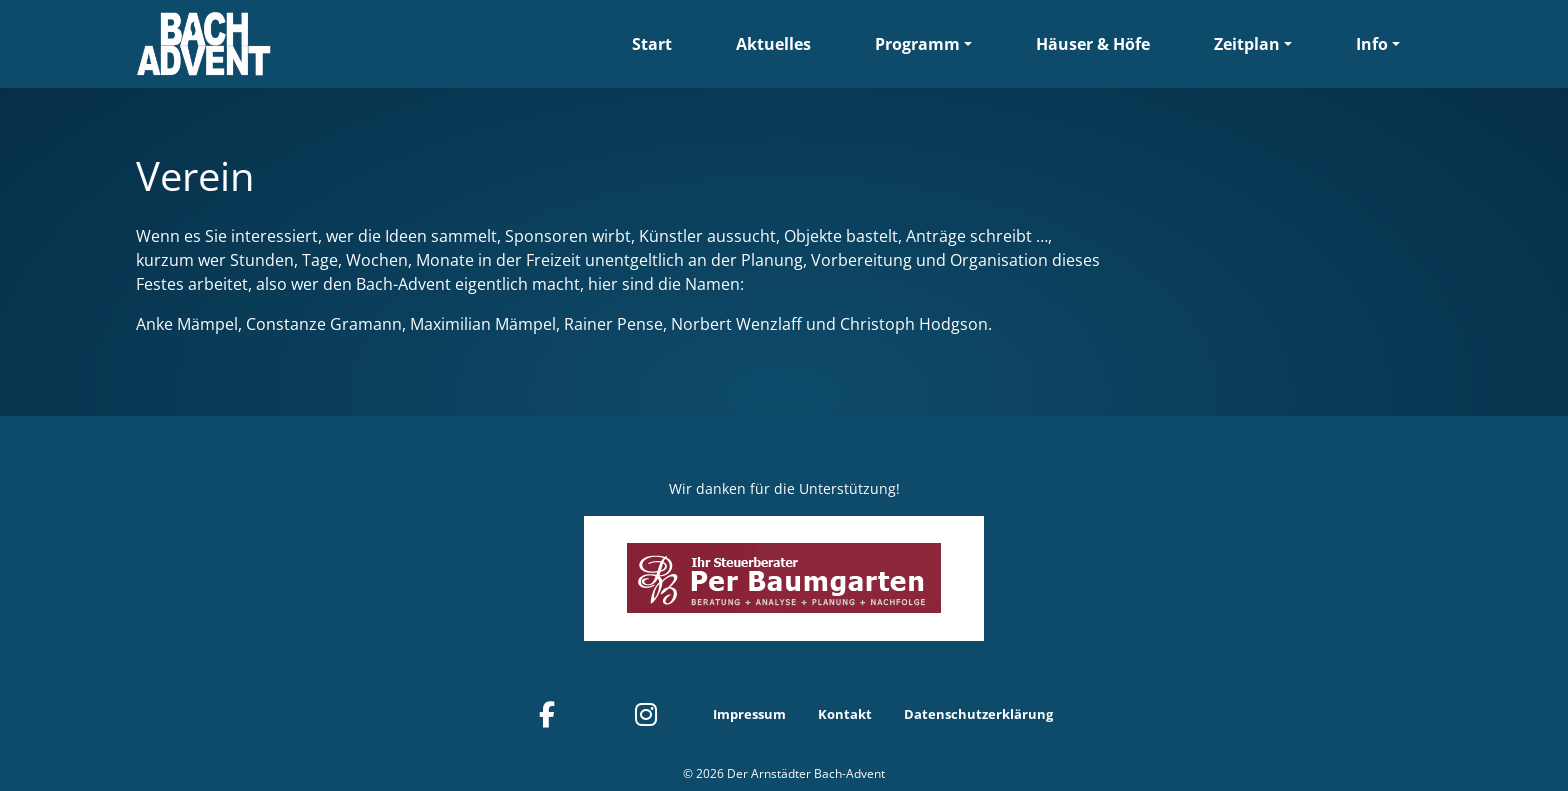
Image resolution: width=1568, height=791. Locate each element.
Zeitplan (1247, 44)
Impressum (749, 714)
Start (652, 44)
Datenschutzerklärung (978, 714)
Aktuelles (773, 44)
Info (1372, 44)
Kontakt (845, 714)
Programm (917, 44)
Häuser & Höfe (1093, 44)
